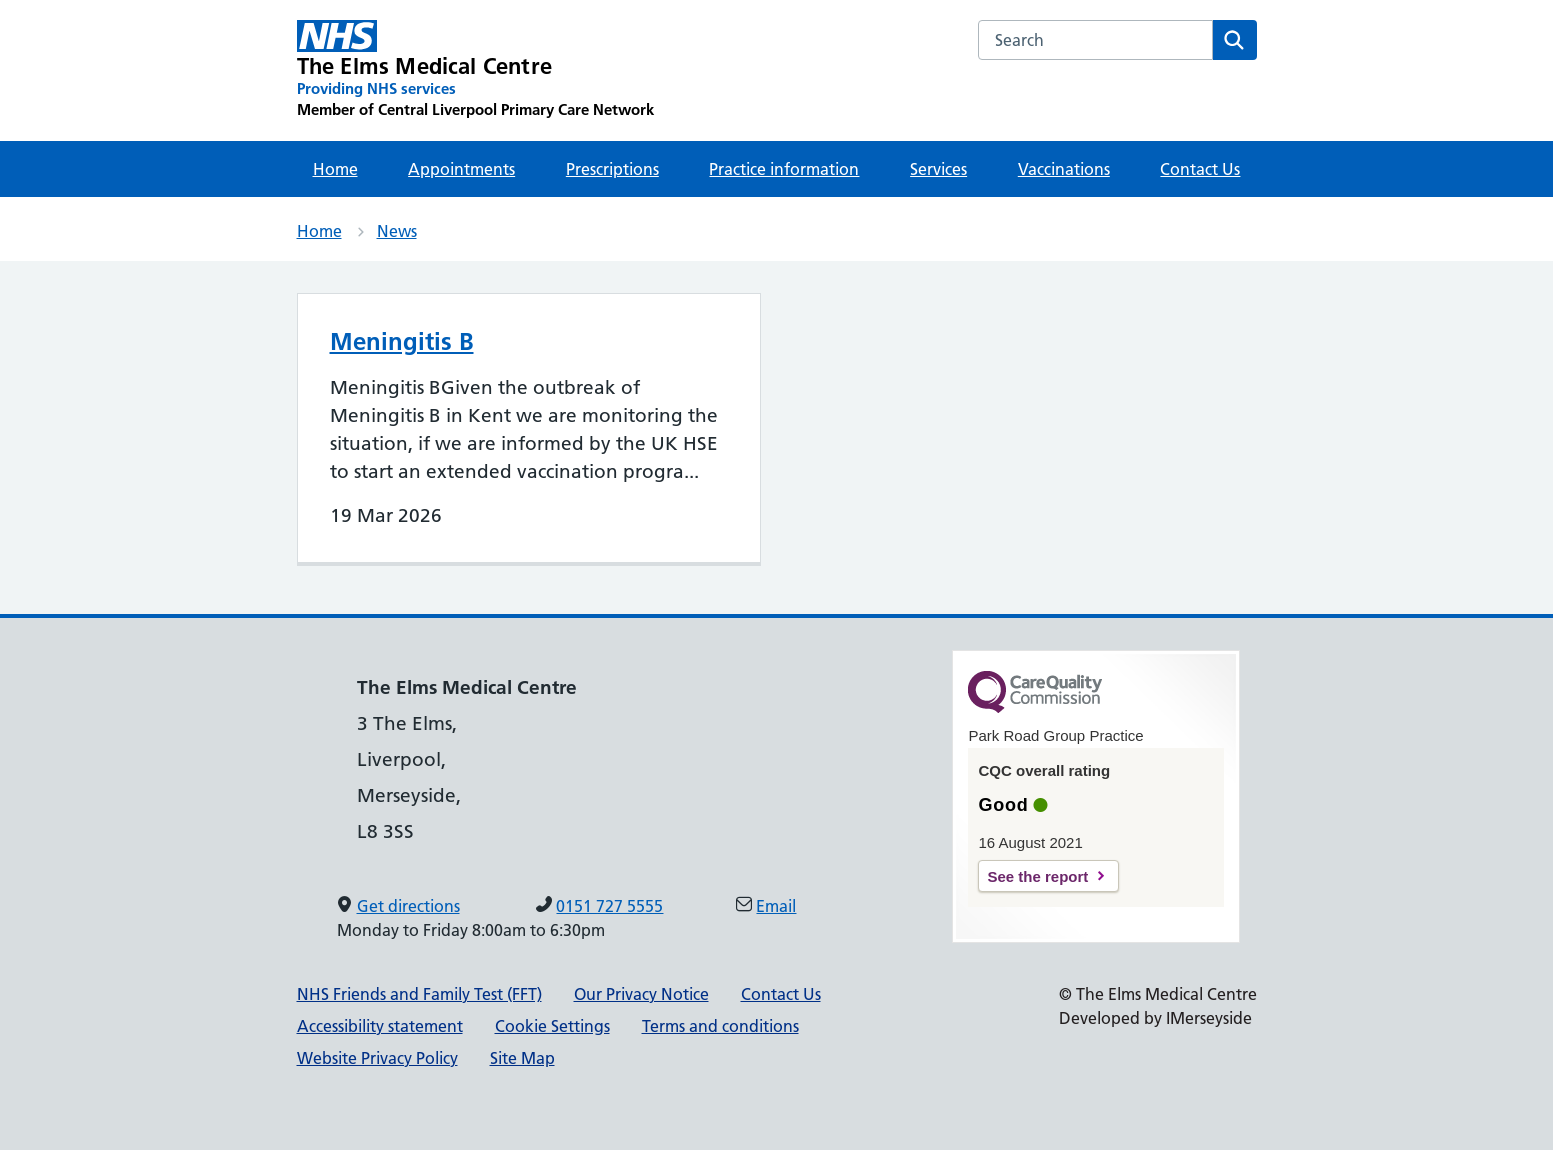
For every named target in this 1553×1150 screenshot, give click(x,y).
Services (938, 169)
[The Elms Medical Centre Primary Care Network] (475, 70)
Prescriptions (612, 169)
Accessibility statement (380, 1026)
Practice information (784, 169)
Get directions (408, 906)
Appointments (461, 169)
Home (335, 169)
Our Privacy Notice (641, 994)
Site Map (522, 1058)
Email (776, 906)
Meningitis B (402, 341)
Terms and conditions (720, 1026)
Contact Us (1200, 169)
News (397, 231)
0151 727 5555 (609, 906)
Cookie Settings (552, 1026)
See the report (1037, 876)
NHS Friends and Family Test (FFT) (419, 994)
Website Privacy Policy (377, 1058)
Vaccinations (1064, 169)
